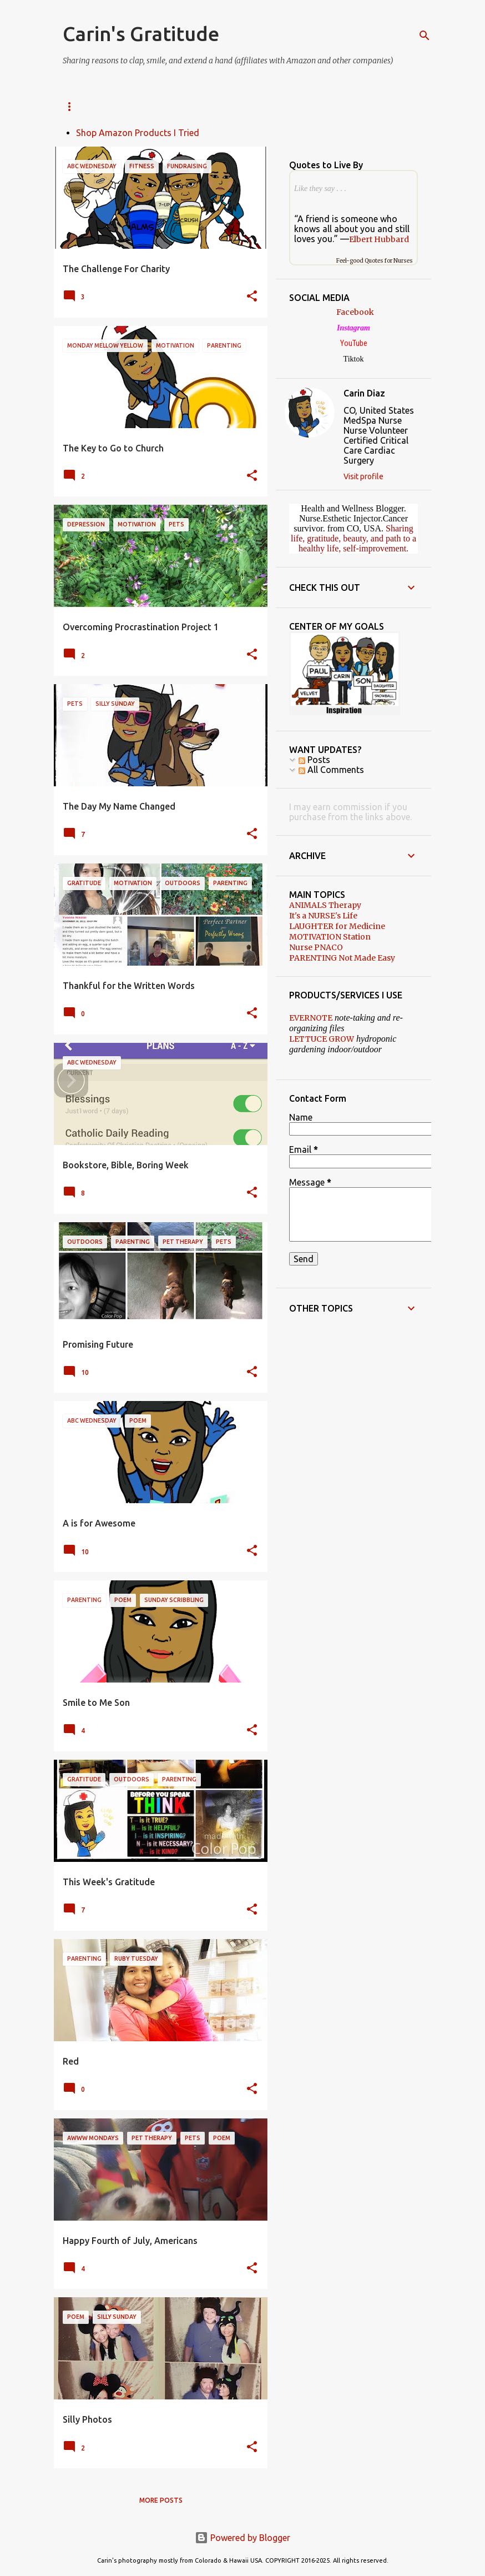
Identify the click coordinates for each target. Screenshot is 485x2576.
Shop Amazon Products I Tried (137, 133)
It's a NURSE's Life (323, 916)
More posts (161, 2500)
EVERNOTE (310, 1018)
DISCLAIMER (260, 106)
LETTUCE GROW (321, 1039)
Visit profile (363, 476)
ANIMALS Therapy (325, 905)
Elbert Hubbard (379, 239)
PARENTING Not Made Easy (342, 958)
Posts (314, 760)
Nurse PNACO (316, 947)
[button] (252, 296)
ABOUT (124, 106)
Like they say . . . (320, 188)
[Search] (424, 35)
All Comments (331, 770)
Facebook (355, 312)
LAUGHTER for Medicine (337, 926)
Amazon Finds (188, 106)
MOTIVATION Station (330, 937)
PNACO (317, 106)
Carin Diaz (364, 393)
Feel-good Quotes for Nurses (374, 260)
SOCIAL (75, 106)
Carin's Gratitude (141, 33)
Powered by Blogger (242, 2538)
